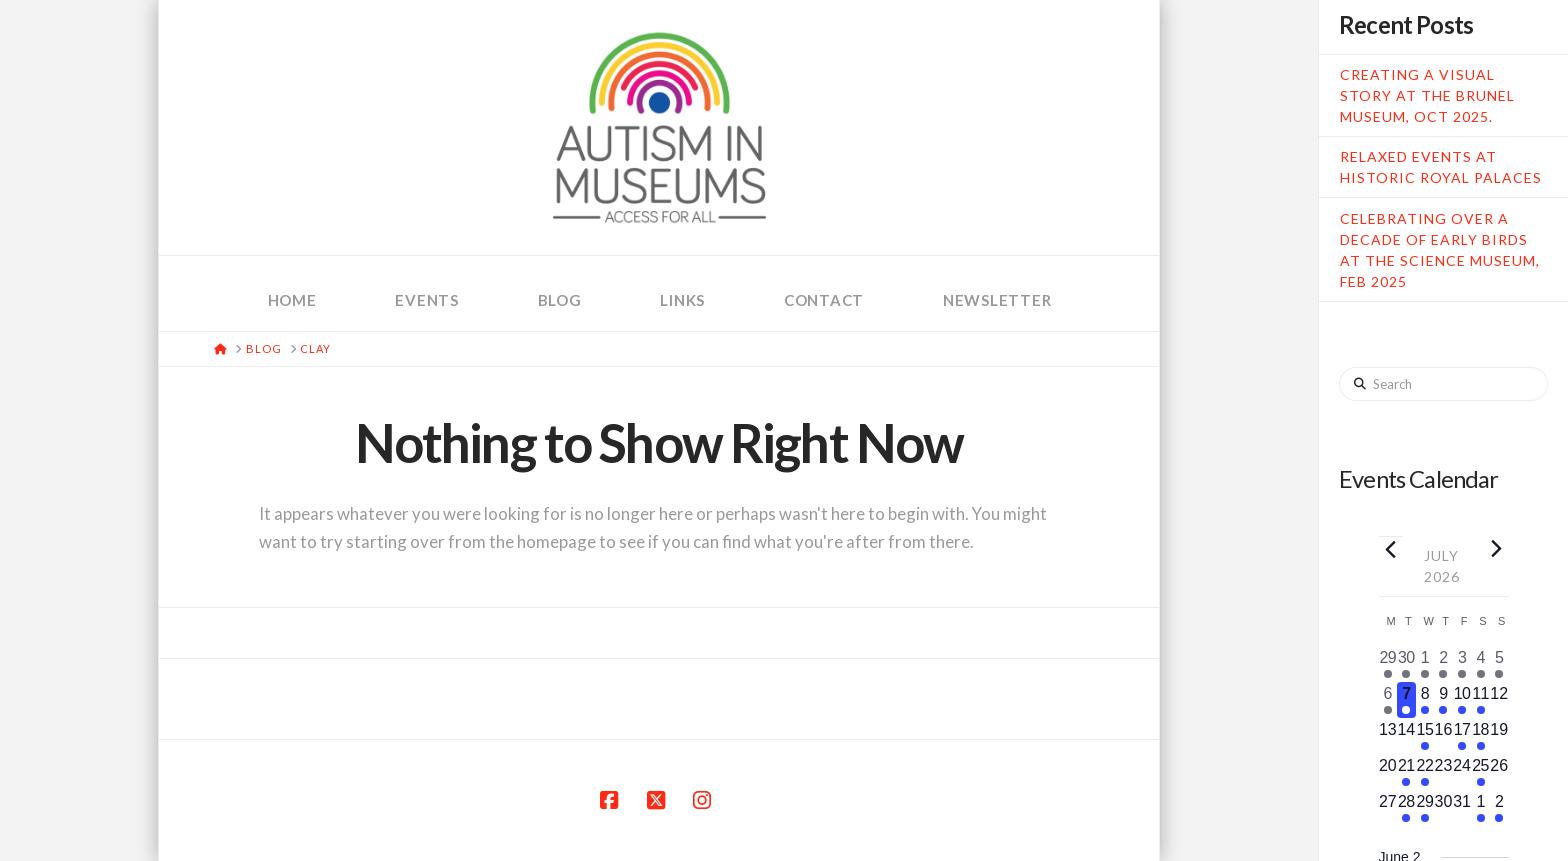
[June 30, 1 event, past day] (1406, 664)
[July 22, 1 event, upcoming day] (1425, 772)
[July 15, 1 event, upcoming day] (1425, 736)
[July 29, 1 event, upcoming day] (1425, 808)
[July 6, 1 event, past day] (1388, 700)
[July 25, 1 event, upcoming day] (1480, 772)
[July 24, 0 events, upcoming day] (1462, 772)
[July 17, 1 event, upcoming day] (1462, 736)
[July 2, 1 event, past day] (1443, 664)
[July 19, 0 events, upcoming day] (1499, 736)
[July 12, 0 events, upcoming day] (1499, 700)
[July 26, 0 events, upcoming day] (1499, 772)
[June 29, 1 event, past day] (1388, 664)
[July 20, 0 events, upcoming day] (1388, 772)
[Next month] (1497, 548)
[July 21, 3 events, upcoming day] (1406, 772)
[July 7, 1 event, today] (1406, 700)
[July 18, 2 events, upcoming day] (1480, 736)
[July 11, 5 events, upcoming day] (1480, 700)
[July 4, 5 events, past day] (1480, 664)
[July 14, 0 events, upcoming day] (1406, 736)
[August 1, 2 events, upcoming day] (1480, 808)
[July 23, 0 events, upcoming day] (1443, 772)
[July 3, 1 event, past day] (1462, 664)
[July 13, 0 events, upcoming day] (1388, 736)
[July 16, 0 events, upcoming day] (1443, 736)
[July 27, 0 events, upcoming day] (1388, 808)
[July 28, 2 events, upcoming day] (1406, 808)
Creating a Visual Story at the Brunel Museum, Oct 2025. (1427, 95)
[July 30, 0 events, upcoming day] (1443, 808)
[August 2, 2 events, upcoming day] (1499, 808)
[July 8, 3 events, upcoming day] (1425, 700)
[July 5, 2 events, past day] (1499, 664)
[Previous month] (1391, 549)
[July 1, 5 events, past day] (1425, 664)
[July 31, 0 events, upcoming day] (1462, 808)
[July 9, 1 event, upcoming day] (1443, 700)
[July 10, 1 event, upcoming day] (1462, 700)
